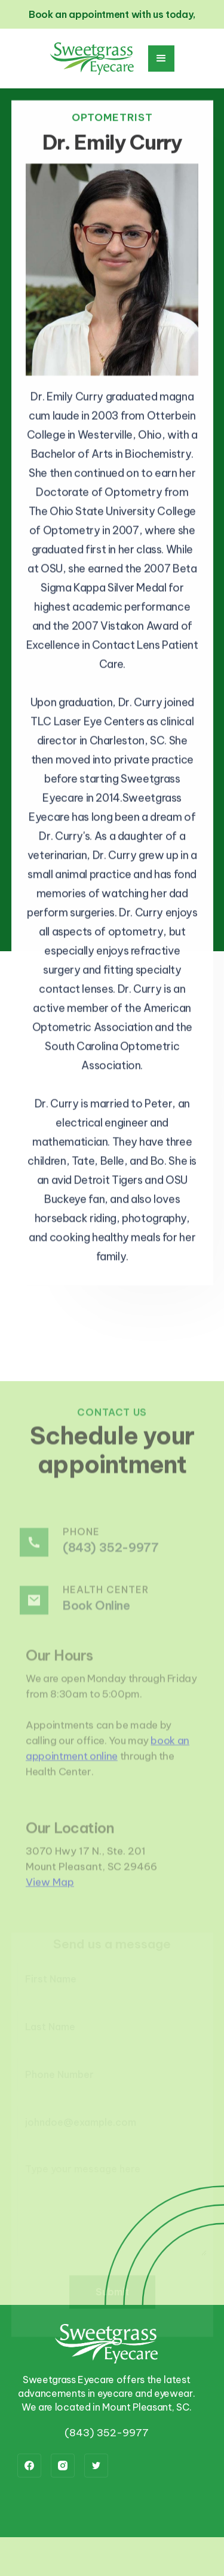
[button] (161, 58)
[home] (92, 58)
